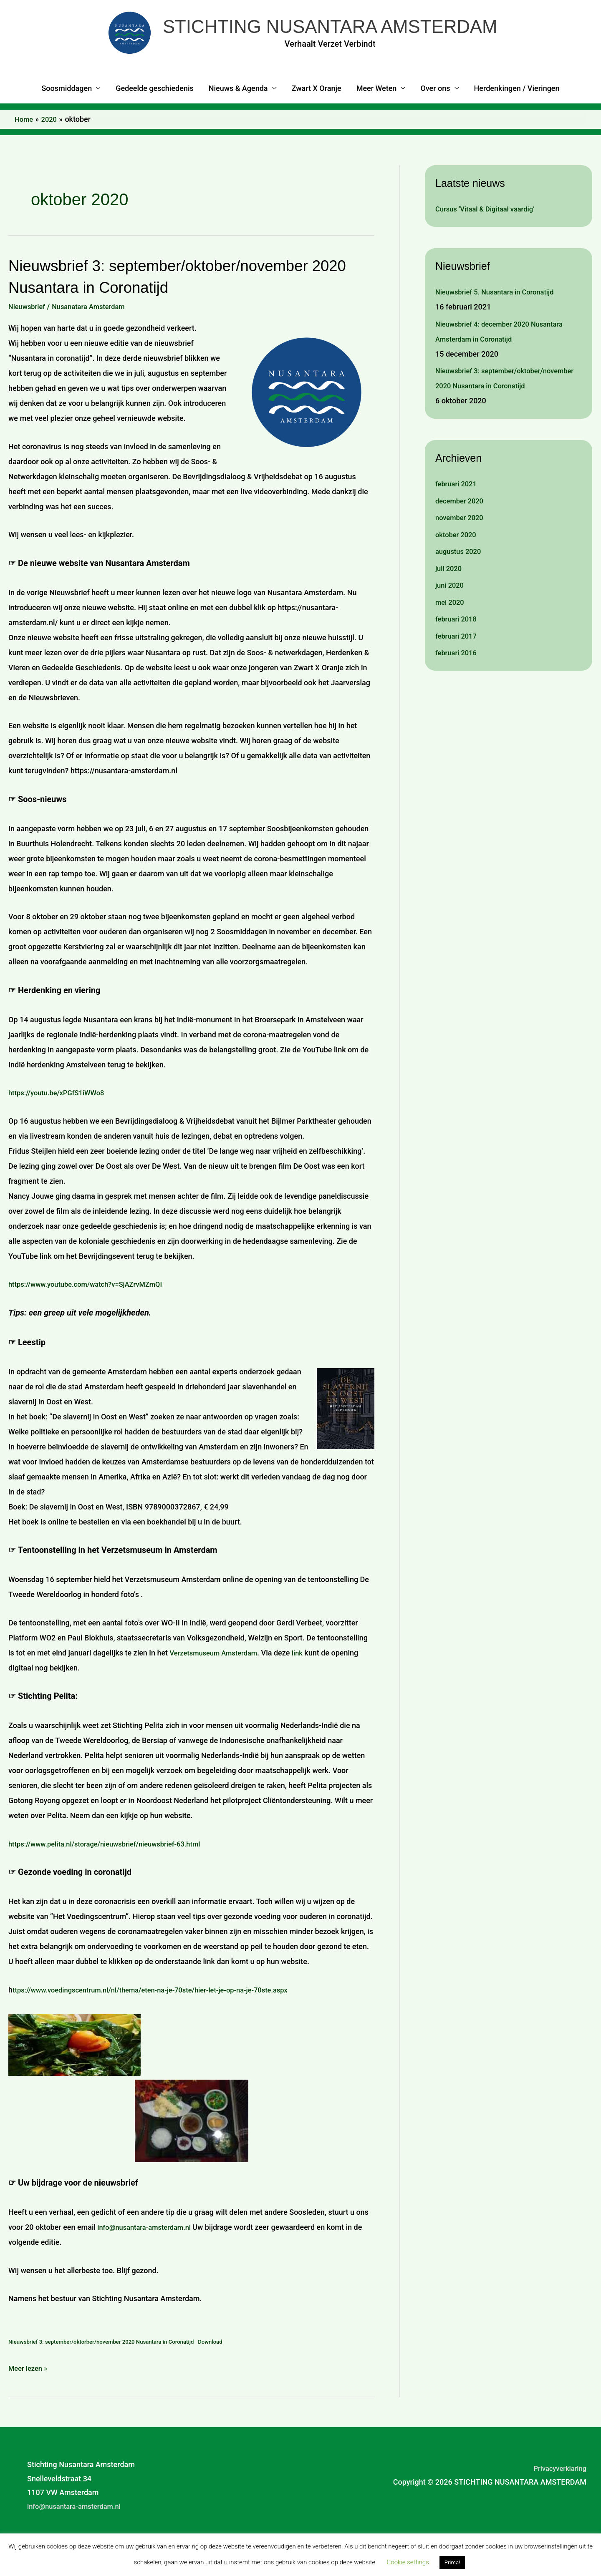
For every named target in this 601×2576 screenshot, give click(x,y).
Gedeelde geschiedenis (155, 120)
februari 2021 (457, 530)
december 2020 (461, 547)
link (306, 1684)
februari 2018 (457, 666)
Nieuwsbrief (28, 338)
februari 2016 (457, 699)
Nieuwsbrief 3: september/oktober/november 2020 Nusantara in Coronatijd (495, 418)
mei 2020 (451, 649)
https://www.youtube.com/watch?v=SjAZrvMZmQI (92, 1316)
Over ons (435, 120)
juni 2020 (451, 632)
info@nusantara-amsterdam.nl (149, 2259)
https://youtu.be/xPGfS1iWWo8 (61, 1125)
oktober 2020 (457, 581)
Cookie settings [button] (408, 2562)
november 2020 (461, 564)
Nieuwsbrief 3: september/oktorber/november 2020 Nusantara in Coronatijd (110, 2373)
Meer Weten (376, 120)
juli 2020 (449, 615)
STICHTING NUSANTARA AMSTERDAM (345, 43)
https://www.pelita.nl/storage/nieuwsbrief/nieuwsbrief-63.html (113, 1876)
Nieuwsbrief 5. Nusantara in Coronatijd (500, 324)
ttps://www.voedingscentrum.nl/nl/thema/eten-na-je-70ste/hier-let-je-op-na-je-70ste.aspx (163, 2022)
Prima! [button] (452, 2562)
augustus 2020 (460, 598)
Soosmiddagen (66, 120)
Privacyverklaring (557, 2500)
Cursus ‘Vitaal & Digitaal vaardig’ (489, 241)
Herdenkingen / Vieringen (517, 120)
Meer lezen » (29, 2400)
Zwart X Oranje (316, 120)
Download (229, 2373)
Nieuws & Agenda (238, 120)
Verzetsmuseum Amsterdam (218, 1684)
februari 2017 (457, 683)
